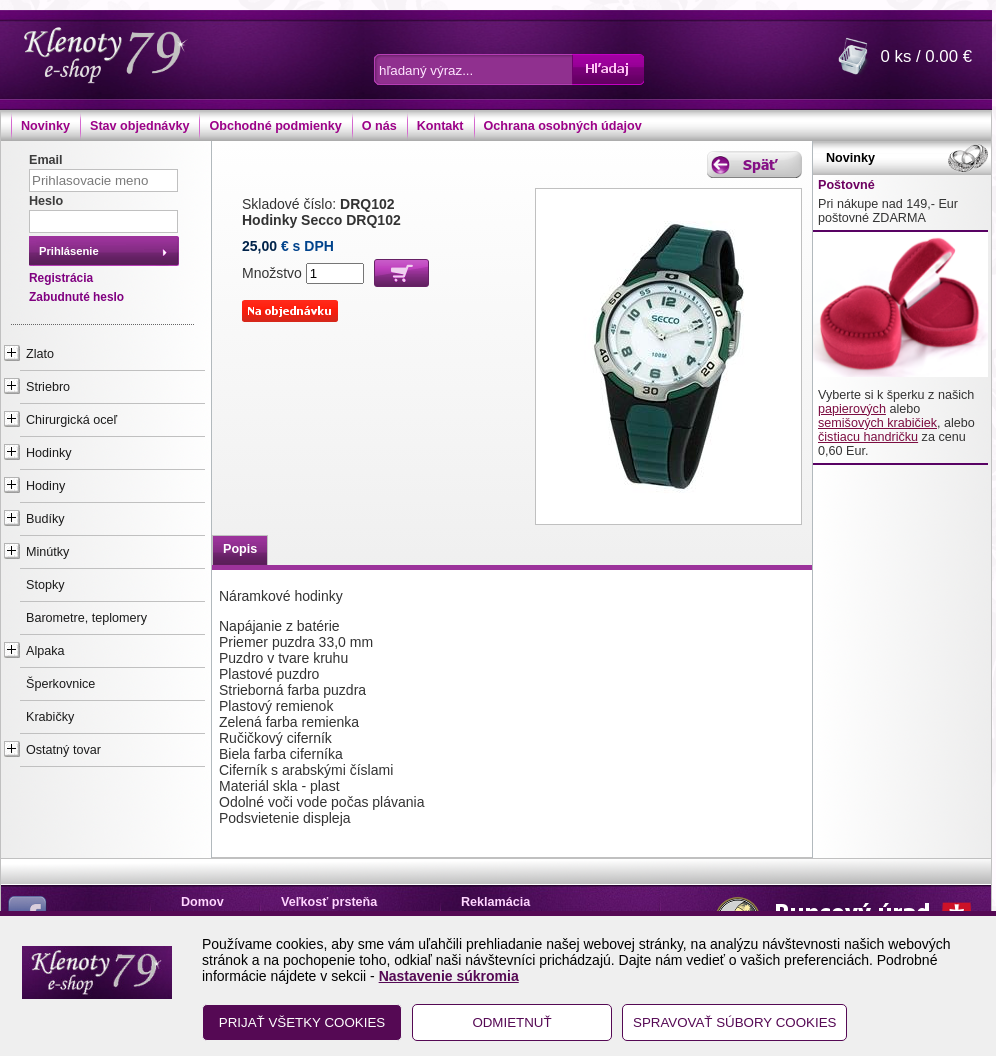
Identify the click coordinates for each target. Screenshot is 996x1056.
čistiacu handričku (868, 437)
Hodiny (45, 486)
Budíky (45, 519)
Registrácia (61, 278)
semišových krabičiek (877, 423)
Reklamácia (495, 902)
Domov (202, 902)
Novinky (45, 126)
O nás (379, 126)
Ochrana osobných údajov (563, 126)
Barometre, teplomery (86, 618)
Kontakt (440, 126)
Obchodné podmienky (275, 126)
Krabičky (50, 717)
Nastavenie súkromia (449, 976)
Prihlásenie (69, 251)
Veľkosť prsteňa (329, 902)
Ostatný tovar (63, 750)
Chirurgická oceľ (71, 420)
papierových (852, 409)
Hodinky (49, 453)
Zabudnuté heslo (76, 297)
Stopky (45, 585)
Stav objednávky (139, 126)
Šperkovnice (60, 684)
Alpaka (45, 651)
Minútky (47, 552)
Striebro (48, 387)
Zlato (40, 354)
